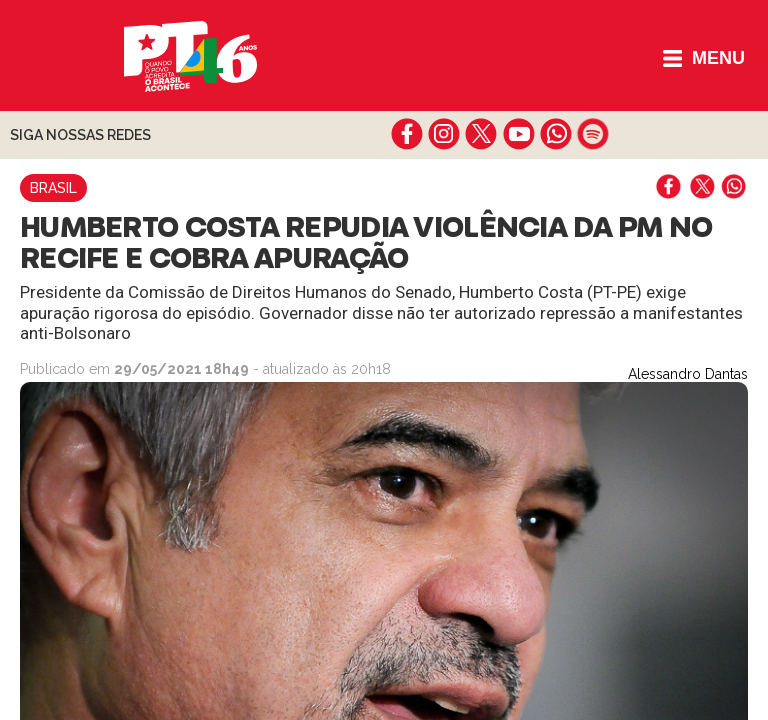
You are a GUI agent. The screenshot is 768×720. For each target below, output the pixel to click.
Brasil (53, 188)
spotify (592, 134)
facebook (407, 134)
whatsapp (555, 134)
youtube (518, 134)
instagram (444, 134)
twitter (481, 134)
